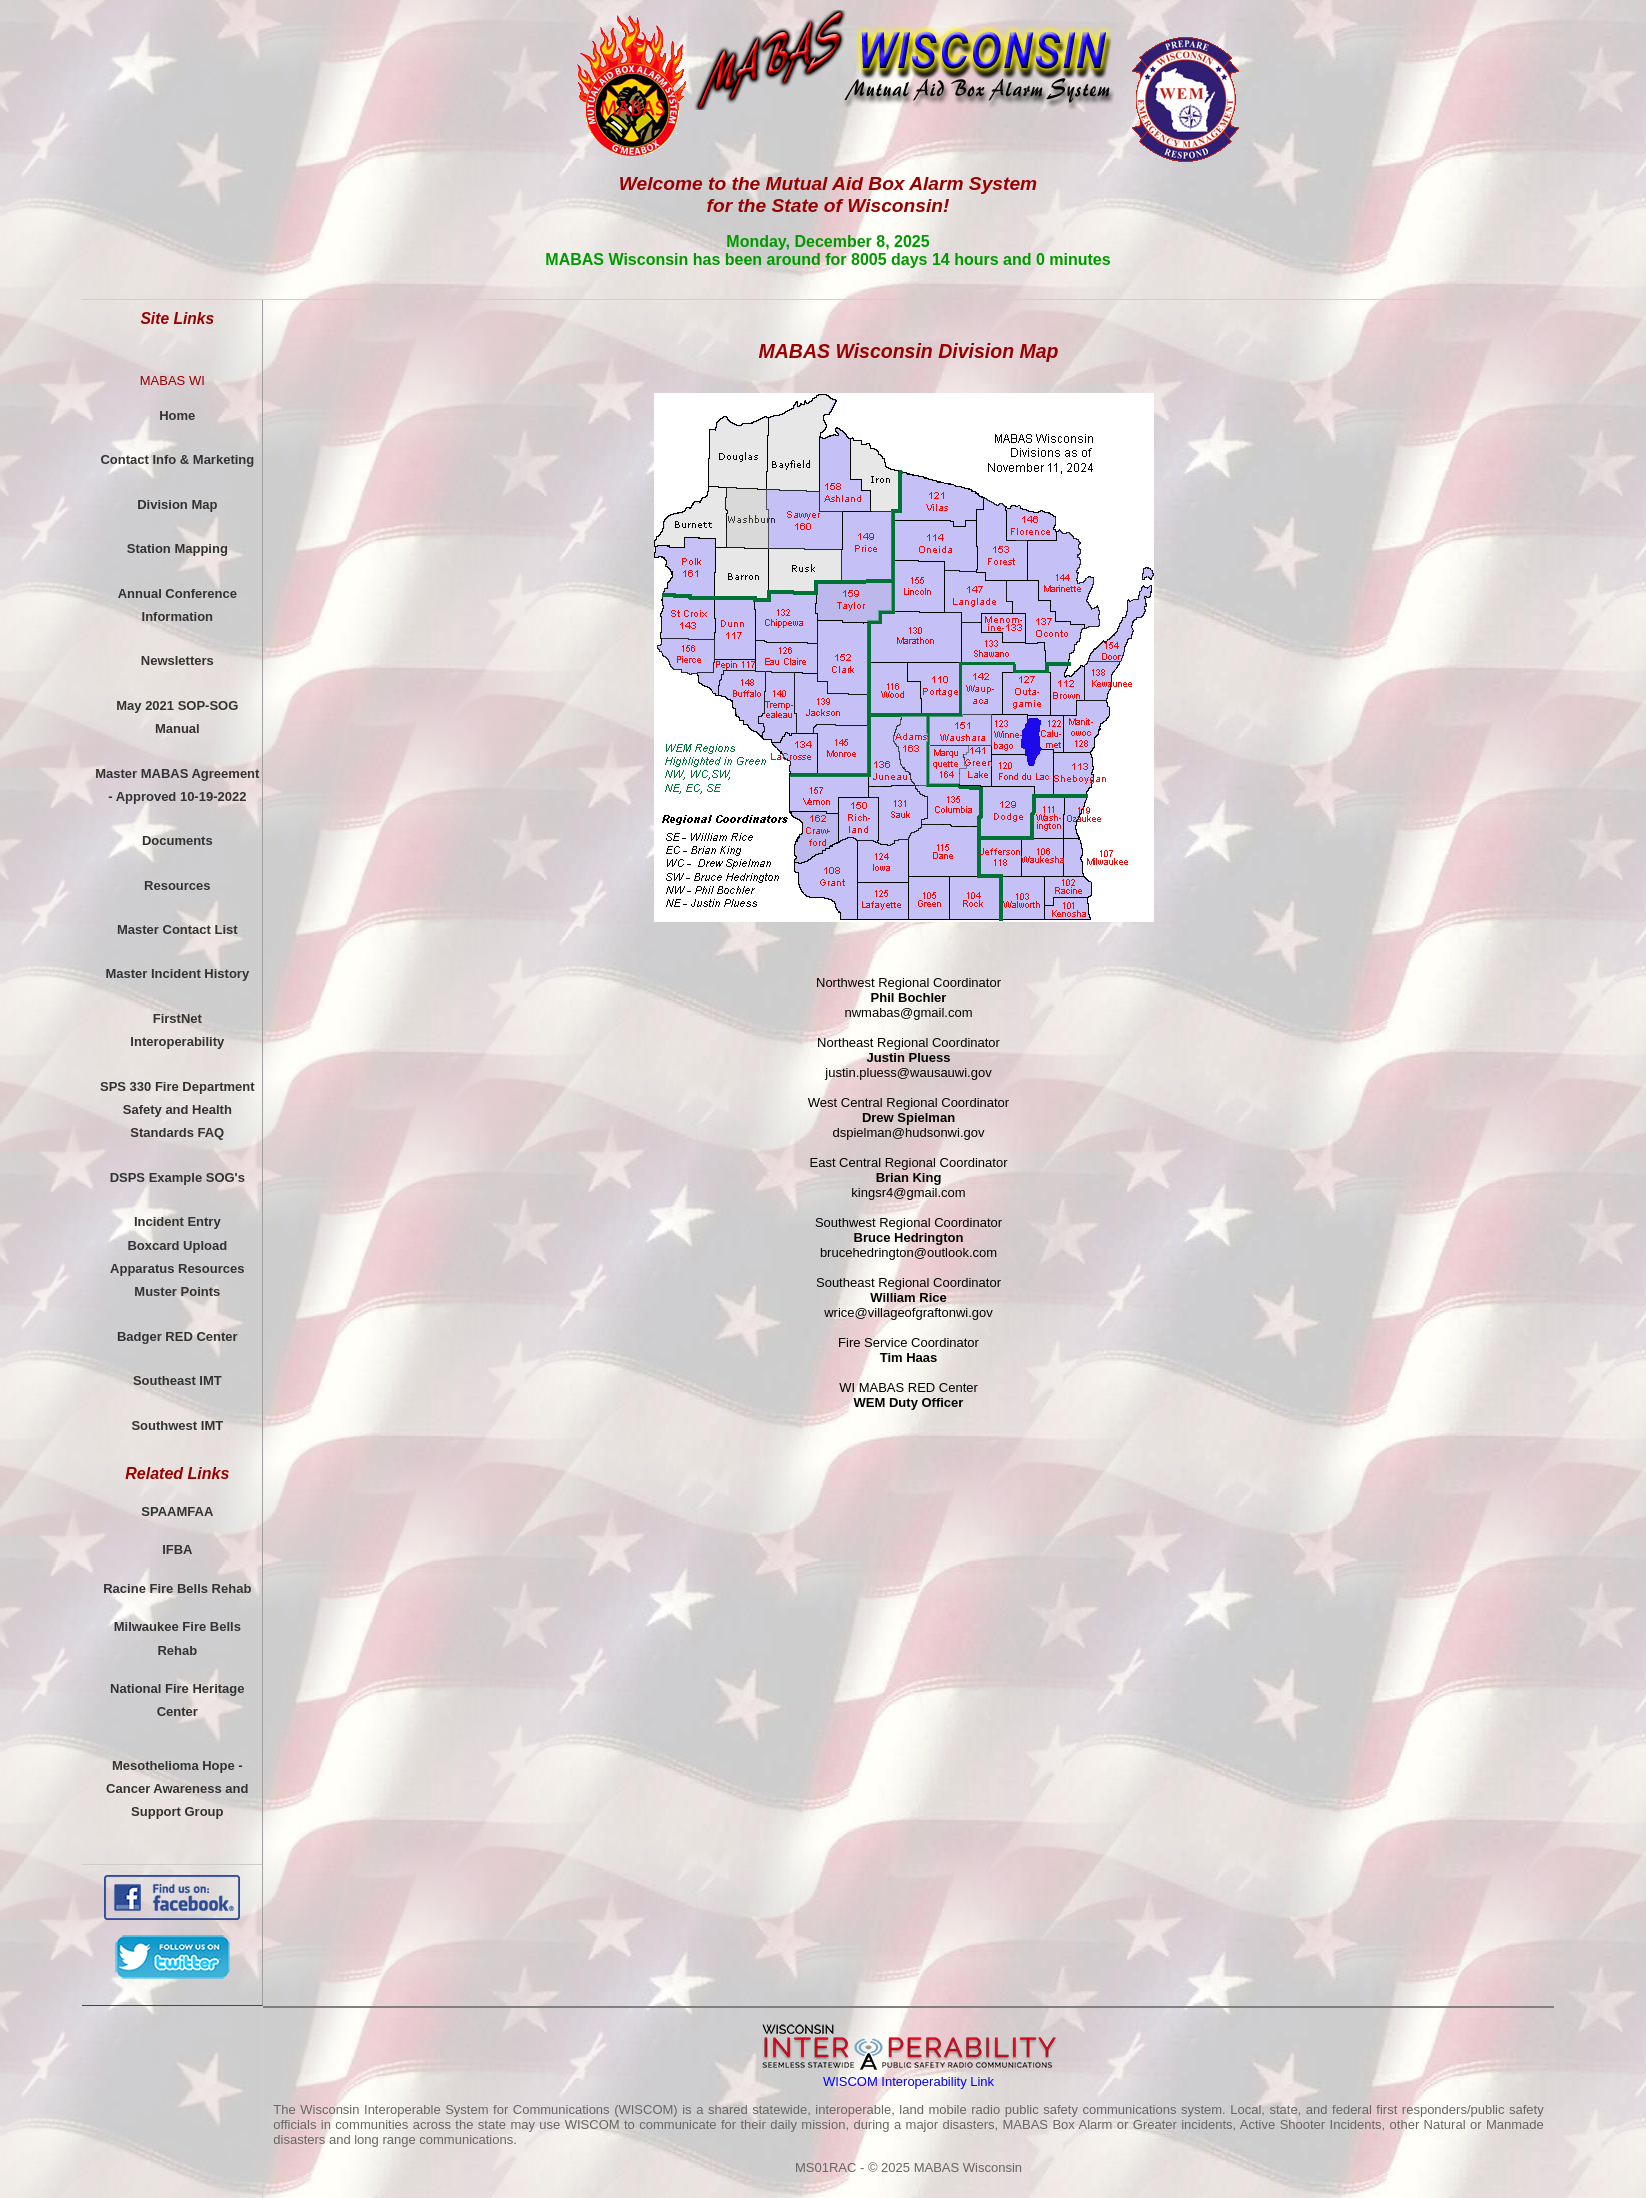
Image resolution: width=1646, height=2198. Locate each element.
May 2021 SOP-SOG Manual (177, 717)
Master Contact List (177, 929)
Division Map (177, 504)
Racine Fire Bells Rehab (177, 1588)
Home (177, 415)
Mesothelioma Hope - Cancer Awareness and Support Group (177, 1789)
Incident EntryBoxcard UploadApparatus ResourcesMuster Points (177, 1256)
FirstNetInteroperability (177, 1030)
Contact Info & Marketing (177, 459)
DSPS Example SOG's (177, 1177)
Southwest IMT (177, 1425)
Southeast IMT (177, 1380)
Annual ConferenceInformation (177, 605)
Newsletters (177, 660)
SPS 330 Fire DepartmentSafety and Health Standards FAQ (177, 1110)
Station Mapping (177, 548)
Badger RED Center (177, 1336)
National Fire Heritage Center (177, 1700)
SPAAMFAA (177, 1511)
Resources (177, 885)
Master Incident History (177, 973)
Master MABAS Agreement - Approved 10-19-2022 (177, 785)
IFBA (177, 1549)
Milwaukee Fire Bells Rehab (177, 1638)
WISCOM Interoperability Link (908, 2081)
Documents (177, 840)
